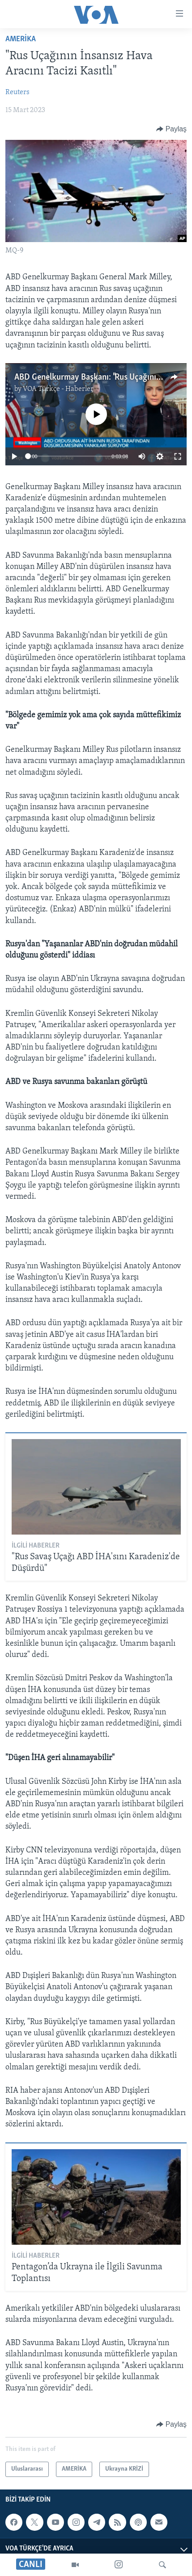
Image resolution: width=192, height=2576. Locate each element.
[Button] (171, 129)
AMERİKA (20, 39)
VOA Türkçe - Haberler (58, 389)
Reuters (17, 92)
